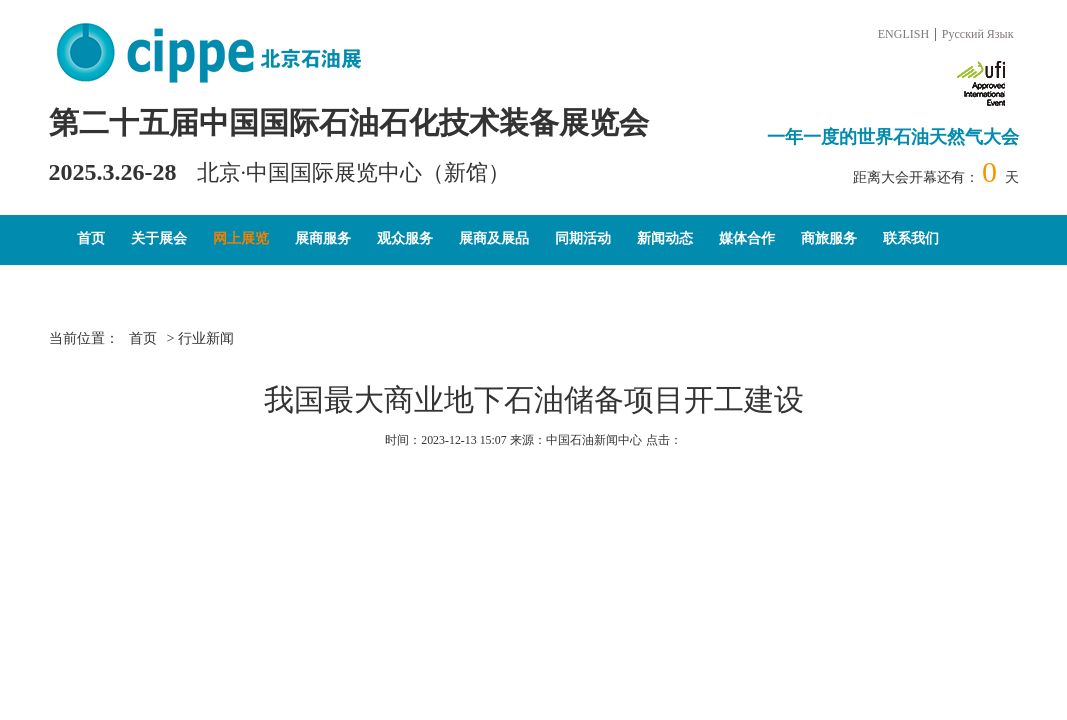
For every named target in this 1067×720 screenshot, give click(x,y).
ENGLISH (903, 34)
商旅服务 (829, 238)
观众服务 (405, 238)
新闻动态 (665, 238)
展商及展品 (494, 238)
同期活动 (583, 238)
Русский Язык (978, 34)
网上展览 (241, 238)
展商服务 (323, 238)
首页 (91, 238)
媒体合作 (747, 238)
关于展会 (159, 238)
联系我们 (911, 238)
